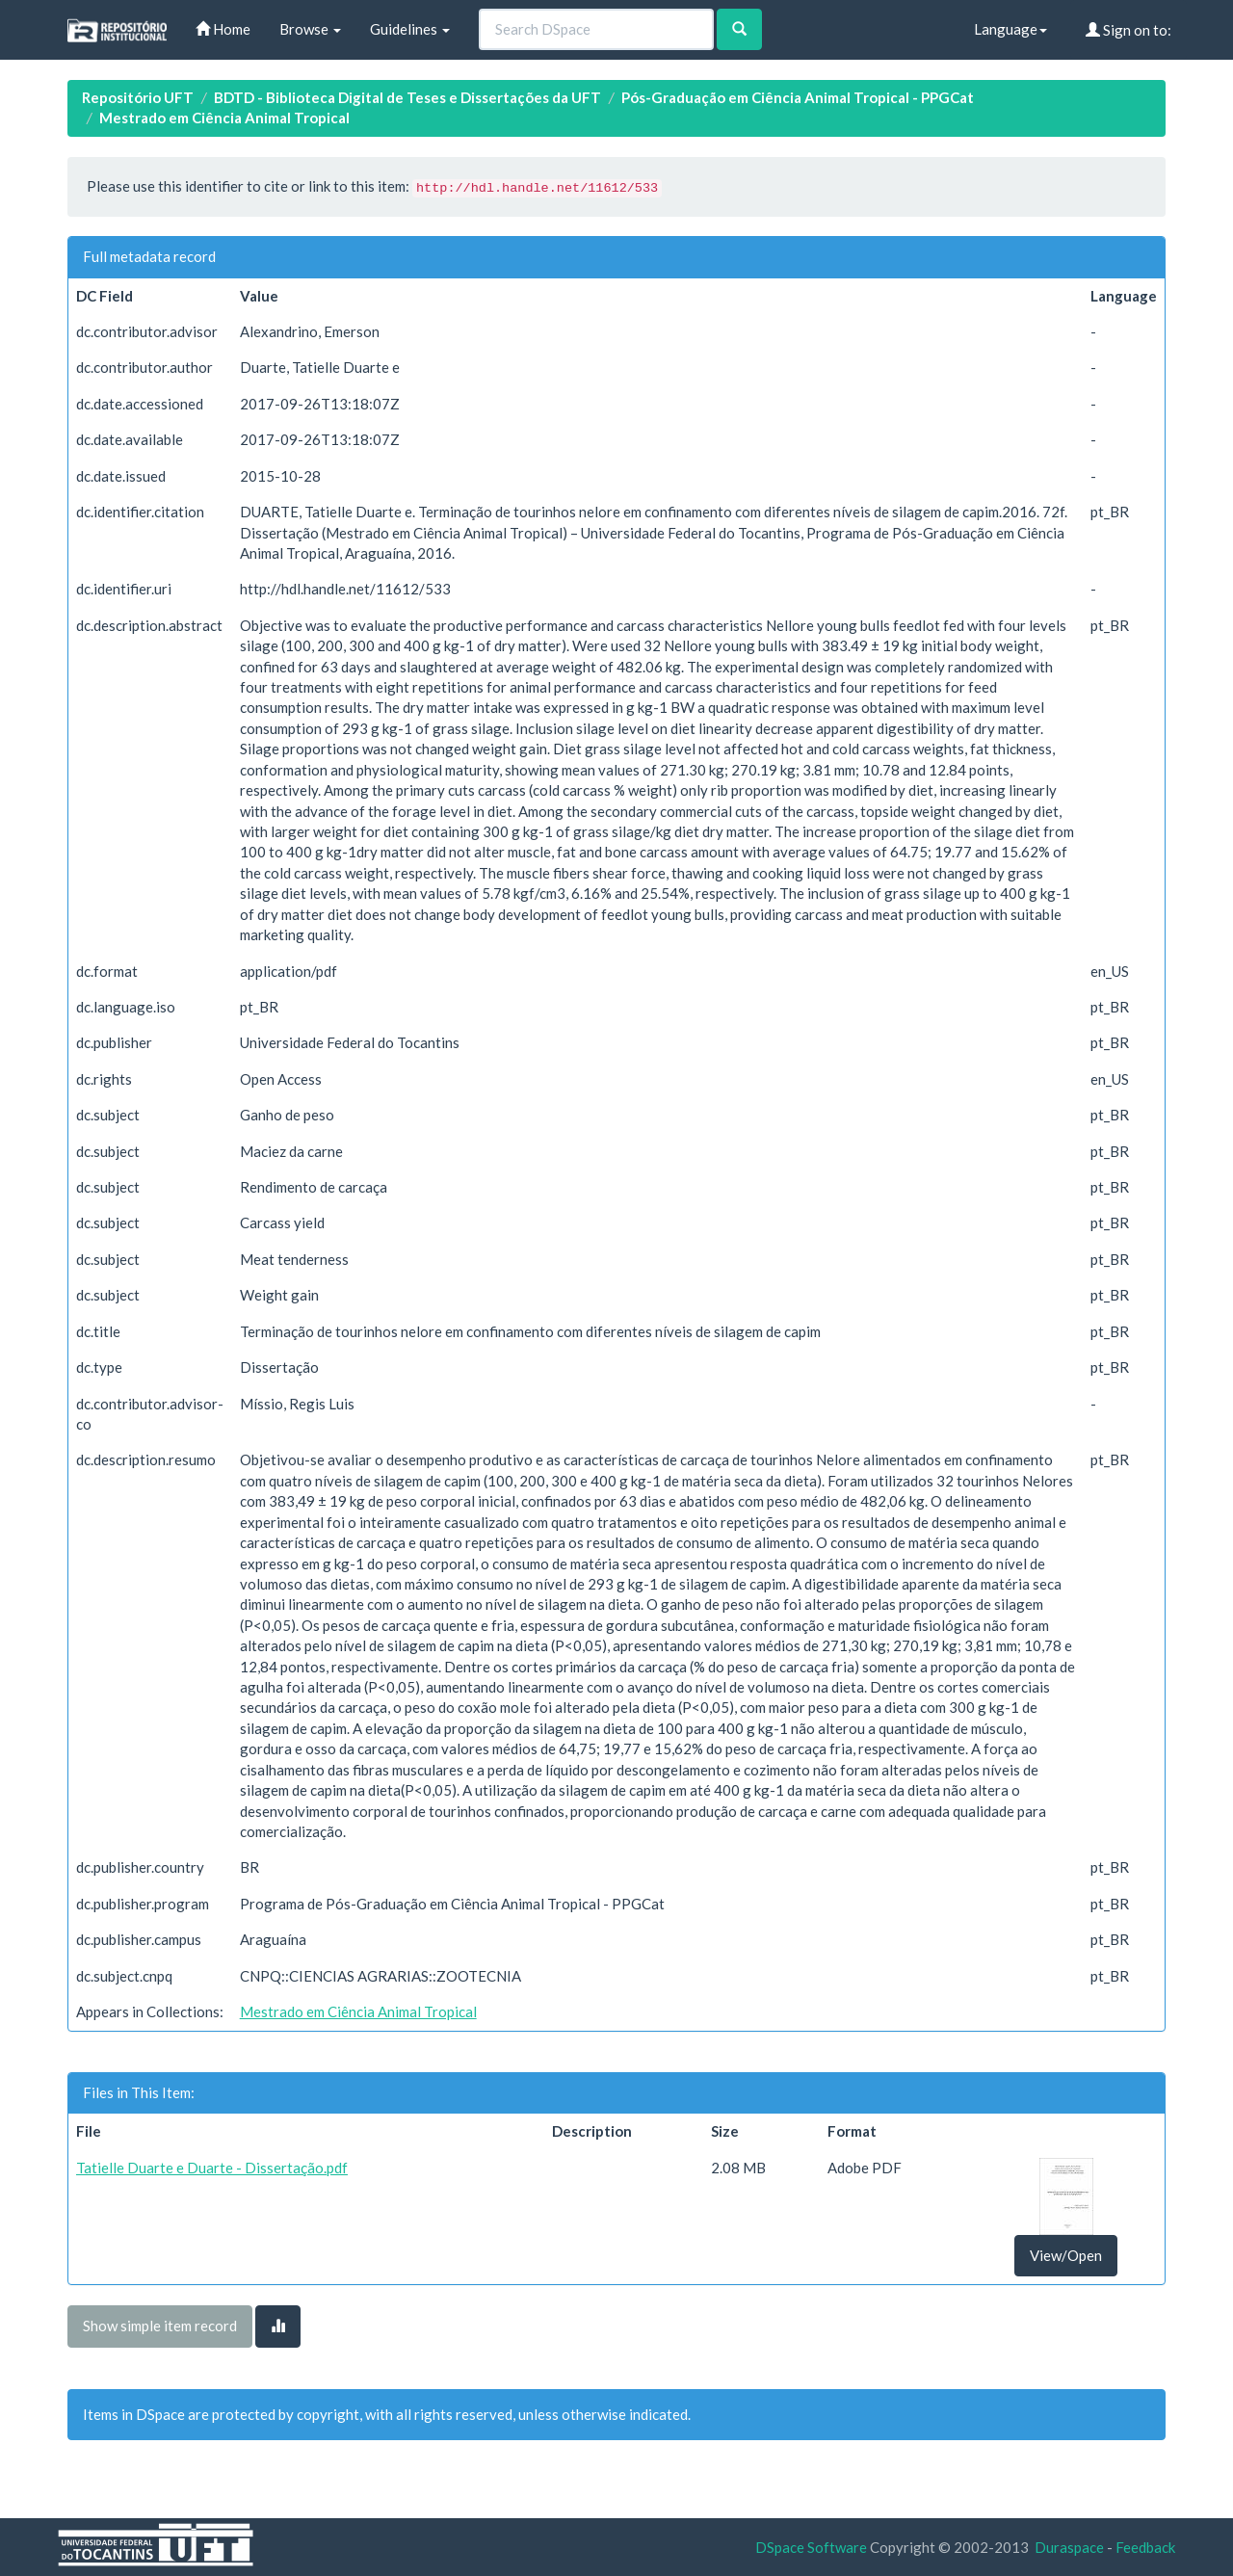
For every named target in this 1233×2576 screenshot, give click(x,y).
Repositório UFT (138, 97)
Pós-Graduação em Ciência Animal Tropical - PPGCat (797, 97)
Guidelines (410, 29)
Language (1010, 29)
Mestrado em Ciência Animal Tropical (224, 117)
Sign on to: (1128, 30)
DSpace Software (811, 2547)
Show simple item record (160, 2325)
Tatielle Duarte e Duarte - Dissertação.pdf (212, 2167)
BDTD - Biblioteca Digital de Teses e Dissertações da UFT (407, 97)
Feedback (1145, 2547)
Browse (310, 29)
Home (223, 29)
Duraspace (1069, 2547)
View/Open (1066, 2255)
